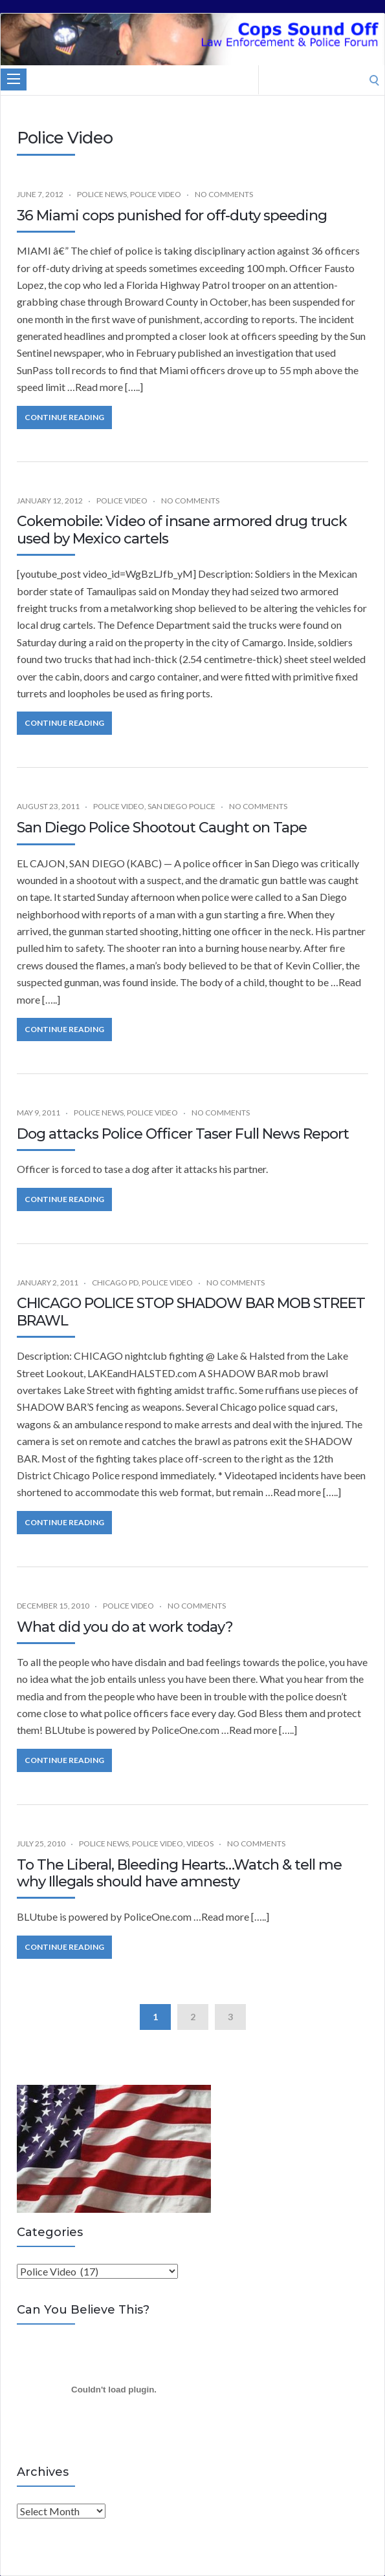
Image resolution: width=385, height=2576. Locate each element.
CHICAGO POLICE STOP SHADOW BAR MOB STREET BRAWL (191, 1311)
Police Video (155, 194)
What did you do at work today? (125, 1627)
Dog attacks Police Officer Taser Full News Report (183, 1134)
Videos (200, 1843)
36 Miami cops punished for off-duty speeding (172, 215)
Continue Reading (64, 417)
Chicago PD (115, 1282)
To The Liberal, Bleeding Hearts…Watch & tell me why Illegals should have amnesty (179, 1873)
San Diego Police (181, 806)
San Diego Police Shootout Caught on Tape (162, 827)
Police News (102, 194)
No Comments (224, 194)
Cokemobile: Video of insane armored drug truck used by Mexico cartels (182, 529)
